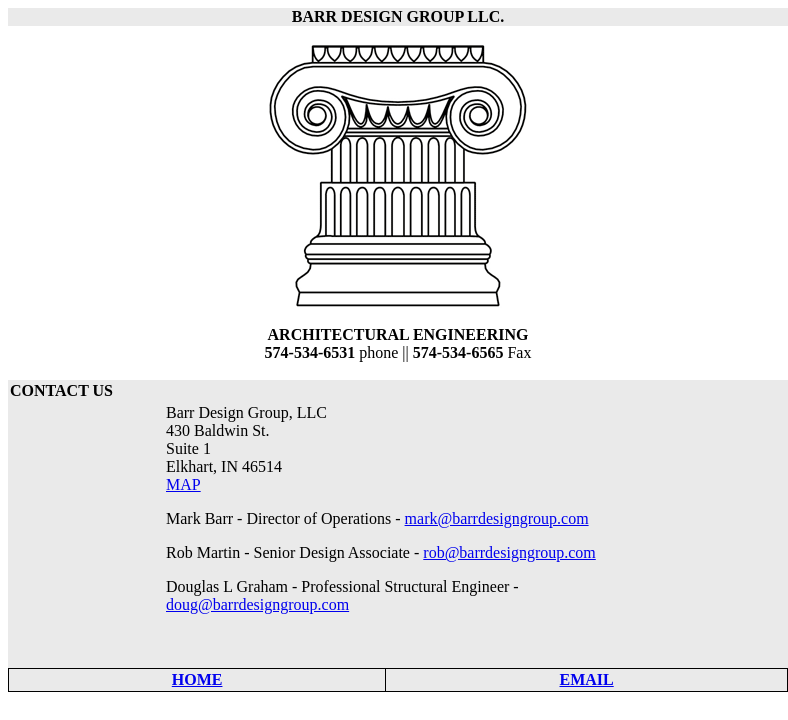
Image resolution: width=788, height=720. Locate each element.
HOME (197, 679)
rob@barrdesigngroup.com (509, 552)
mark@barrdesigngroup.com (497, 518)
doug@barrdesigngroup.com (257, 604)
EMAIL (587, 679)
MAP (183, 484)
